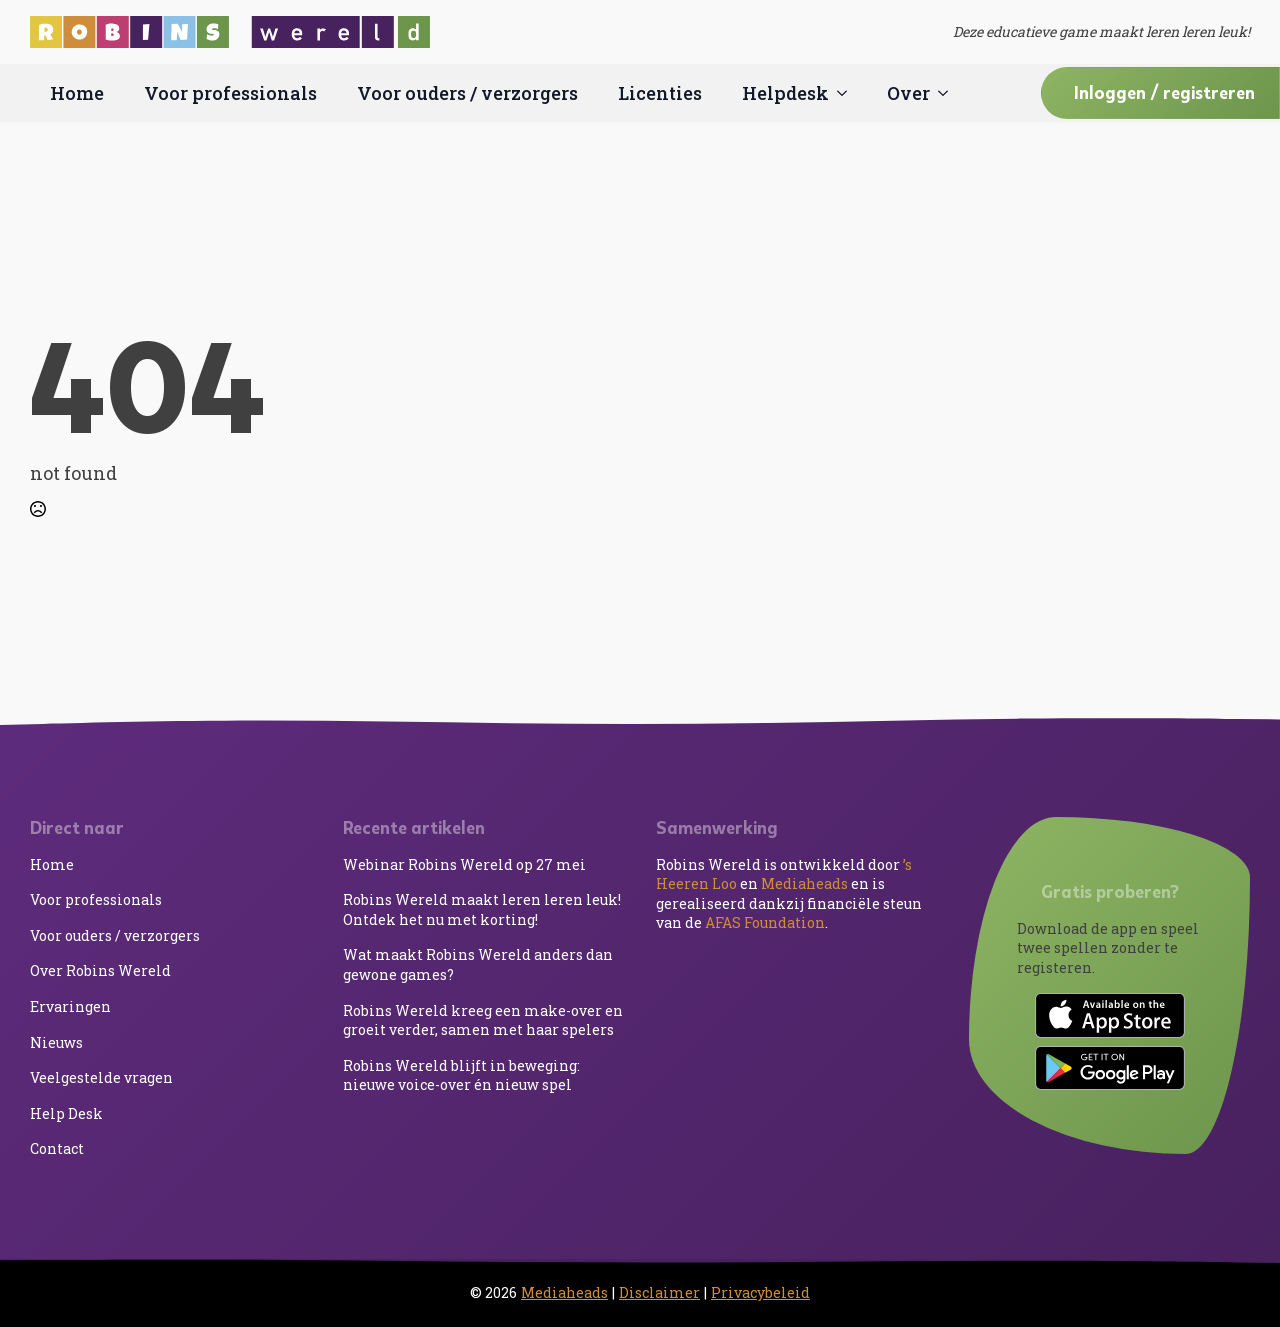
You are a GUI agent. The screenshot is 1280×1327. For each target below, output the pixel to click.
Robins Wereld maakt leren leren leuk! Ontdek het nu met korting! (482, 909)
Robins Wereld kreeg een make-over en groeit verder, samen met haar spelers (483, 1020)
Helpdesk (785, 93)
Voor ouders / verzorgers (467, 93)
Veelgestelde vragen (101, 1077)
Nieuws (56, 1042)
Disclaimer (659, 1292)
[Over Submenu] (949, 93)
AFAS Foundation (765, 922)
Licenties (660, 93)
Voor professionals (230, 93)
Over (908, 93)
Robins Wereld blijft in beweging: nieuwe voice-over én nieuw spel (461, 1075)
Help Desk (66, 1113)
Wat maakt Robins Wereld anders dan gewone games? (478, 964)
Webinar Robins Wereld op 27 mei (464, 864)
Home (77, 93)
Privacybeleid (760, 1292)
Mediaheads (804, 883)
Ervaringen (70, 1006)
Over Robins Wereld (100, 970)
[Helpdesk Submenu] (848, 93)
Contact (57, 1148)
